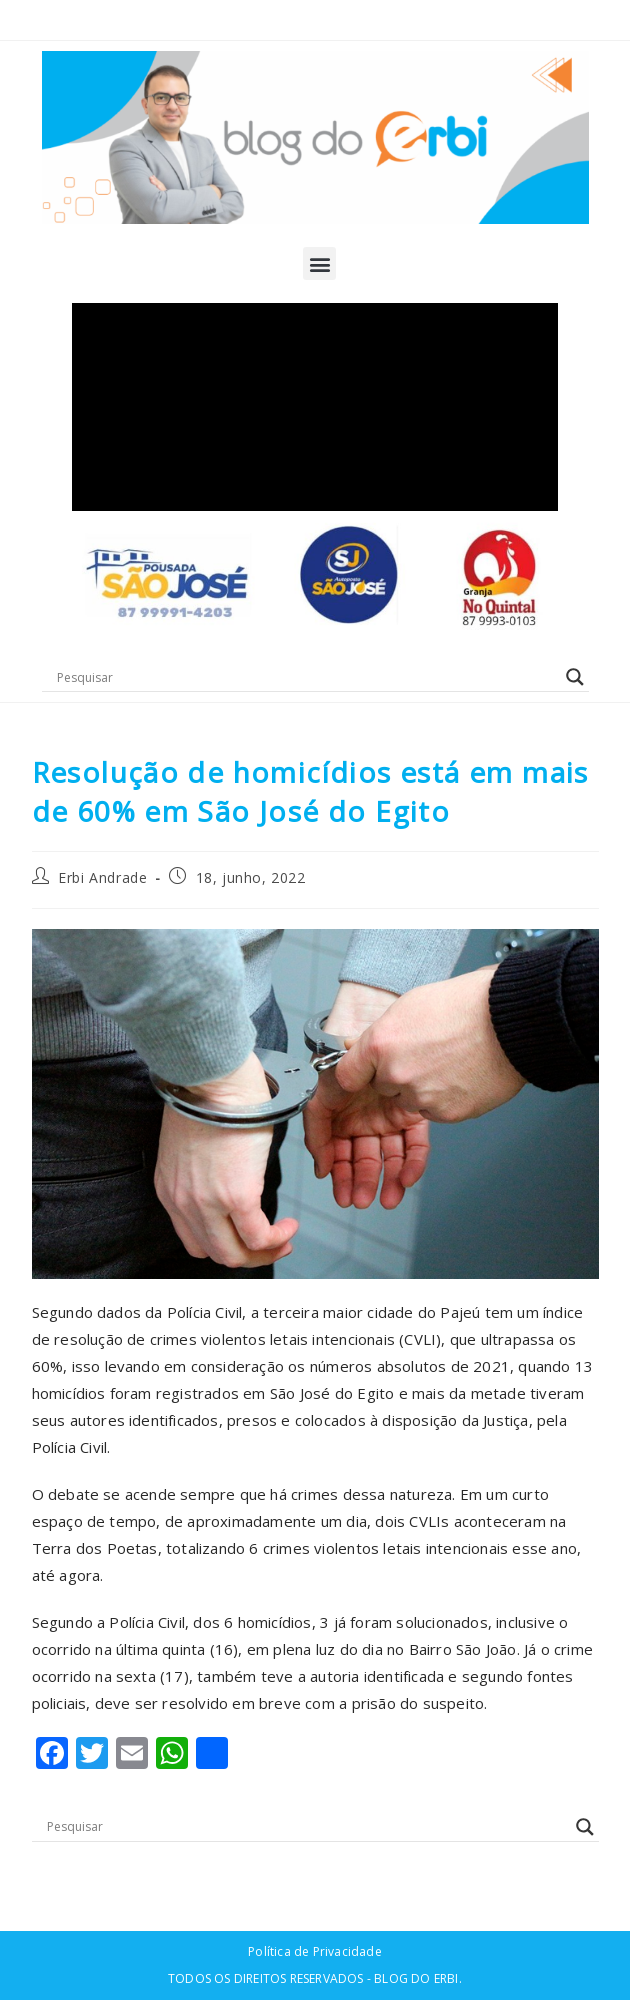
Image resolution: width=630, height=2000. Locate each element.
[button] (319, 263)
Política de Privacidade (315, 1951)
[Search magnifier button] (575, 677)
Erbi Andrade (102, 877)
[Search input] (306, 677)
